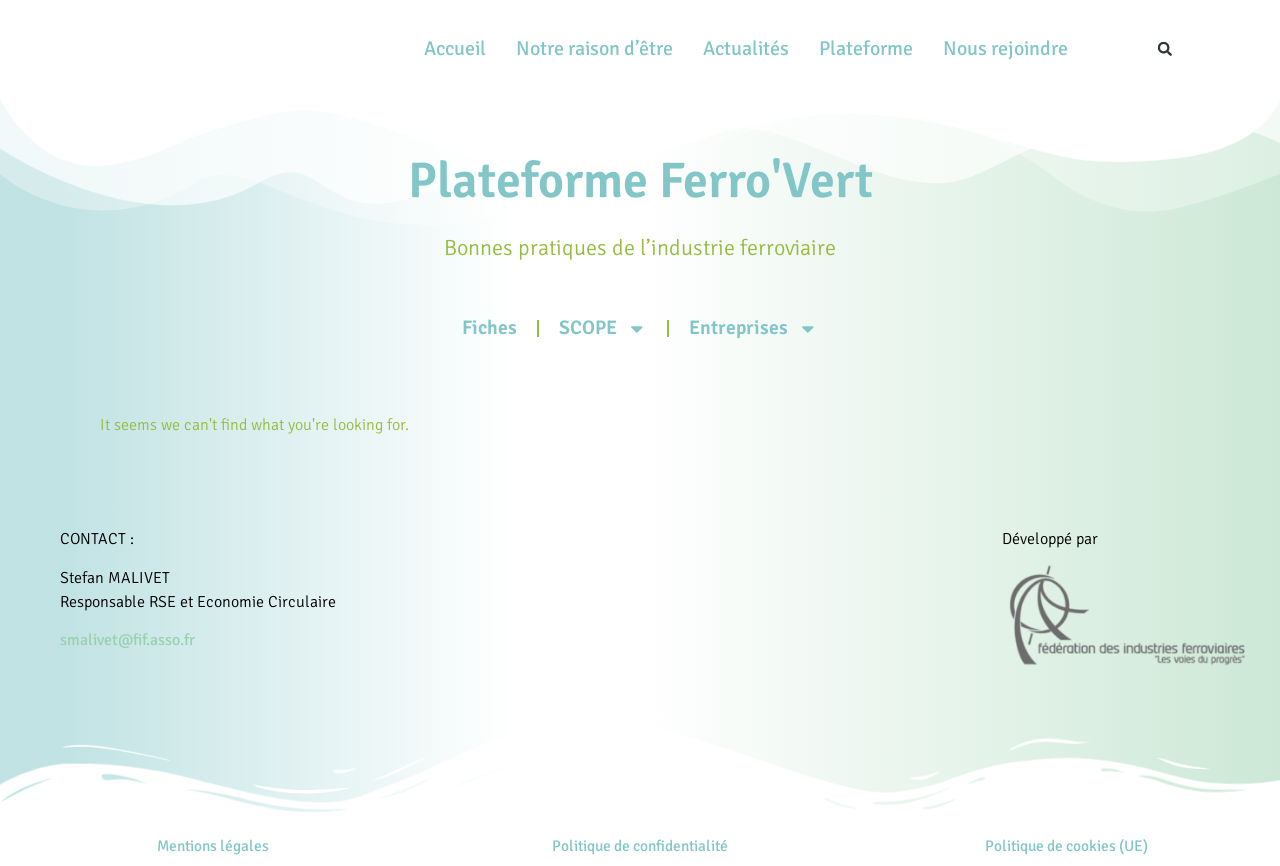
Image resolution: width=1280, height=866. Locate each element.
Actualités (746, 48)
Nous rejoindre (1005, 48)
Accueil (455, 48)
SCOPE (606, 328)
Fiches (498, 327)
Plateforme (866, 48)
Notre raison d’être (594, 48)
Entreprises (748, 328)
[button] (1165, 49)
